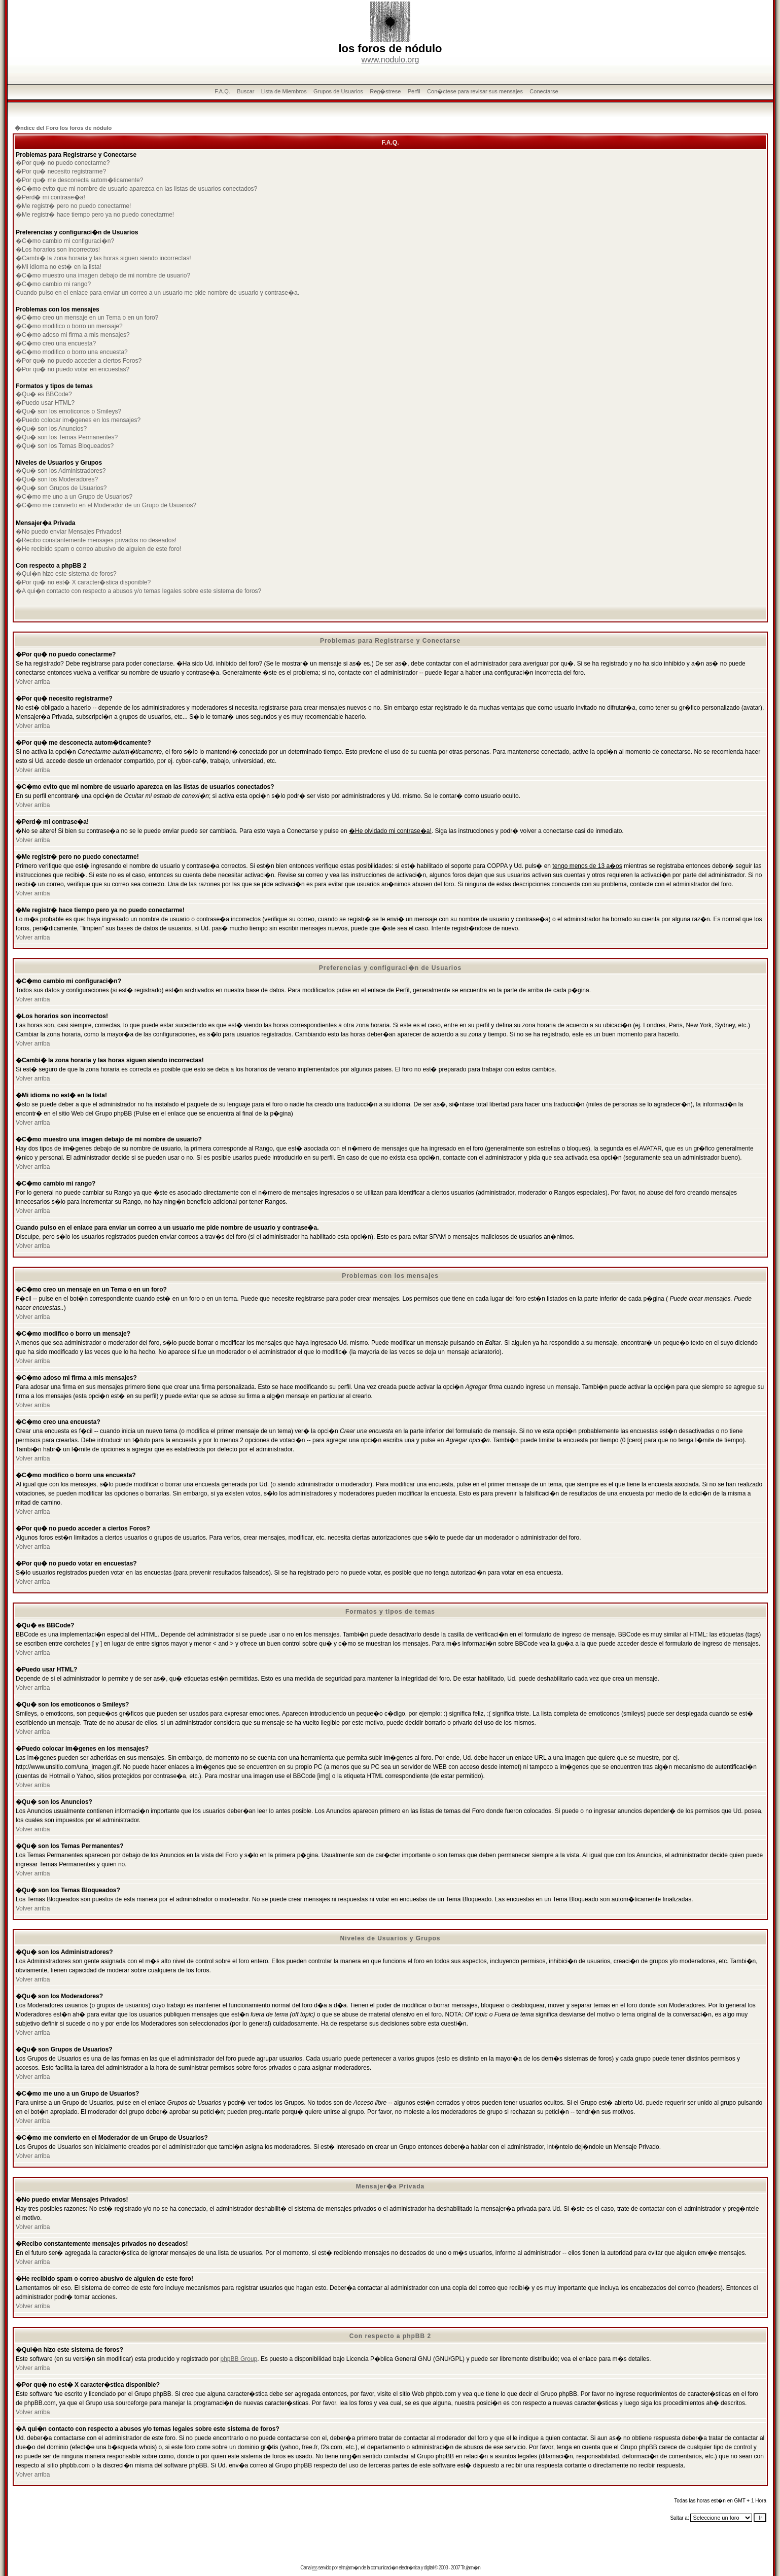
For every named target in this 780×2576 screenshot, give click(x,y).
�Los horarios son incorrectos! (58, 249)
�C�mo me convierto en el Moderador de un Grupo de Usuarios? (106, 505)
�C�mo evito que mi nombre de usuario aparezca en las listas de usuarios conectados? (136, 188)
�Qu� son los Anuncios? (51, 428)
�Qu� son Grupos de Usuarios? (61, 488)
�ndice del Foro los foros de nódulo (63, 128)
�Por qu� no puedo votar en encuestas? (72, 369)
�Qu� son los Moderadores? (57, 479)
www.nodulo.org (390, 59)
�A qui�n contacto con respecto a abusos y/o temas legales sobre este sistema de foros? (138, 591)
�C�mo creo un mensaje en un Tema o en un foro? (87, 317)
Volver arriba (33, 681)
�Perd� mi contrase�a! (50, 197)
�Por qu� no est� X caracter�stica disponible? (83, 582)
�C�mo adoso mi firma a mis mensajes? (73, 334)
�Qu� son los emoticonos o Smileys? (68, 411)
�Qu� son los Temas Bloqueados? (65, 445)
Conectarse (543, 91)
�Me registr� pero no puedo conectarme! (73, 206)
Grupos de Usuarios (338, 91)
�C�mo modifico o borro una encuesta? (72, 352)
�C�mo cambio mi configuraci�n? (65, 241)
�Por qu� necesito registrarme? (61, 171)
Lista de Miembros (284, 91)
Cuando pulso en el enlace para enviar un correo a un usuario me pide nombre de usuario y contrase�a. (157, 292)
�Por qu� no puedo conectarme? (63, 162)
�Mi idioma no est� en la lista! (58, 266)
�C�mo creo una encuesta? (56, 343)
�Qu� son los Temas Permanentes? (67, 437)
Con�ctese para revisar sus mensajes (475, 91)
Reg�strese (385, 91)
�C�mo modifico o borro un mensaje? (69, 326)
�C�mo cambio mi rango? (53, 284)
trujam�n (351, 2567)
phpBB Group (239, 2358)
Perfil (414, 91)
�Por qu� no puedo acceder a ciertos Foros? (78, 360)
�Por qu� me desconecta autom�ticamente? (79, 180)
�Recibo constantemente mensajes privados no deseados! (96, 540)
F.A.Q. (222, 91)
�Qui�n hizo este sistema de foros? (66, 573)
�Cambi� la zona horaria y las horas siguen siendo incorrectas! (103, 258)
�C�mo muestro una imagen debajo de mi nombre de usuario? (103, 275)
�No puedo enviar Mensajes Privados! (68, 531)
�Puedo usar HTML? (45, 402)
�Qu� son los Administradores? (60, 470)
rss (314, 2567)
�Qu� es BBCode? (44, 394)
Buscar (245, 91)
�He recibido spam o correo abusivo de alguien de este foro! (98, 548)
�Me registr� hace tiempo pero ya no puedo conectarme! (95, 214)
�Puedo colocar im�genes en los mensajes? (78, 420)
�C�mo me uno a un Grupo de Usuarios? (74, 496)
